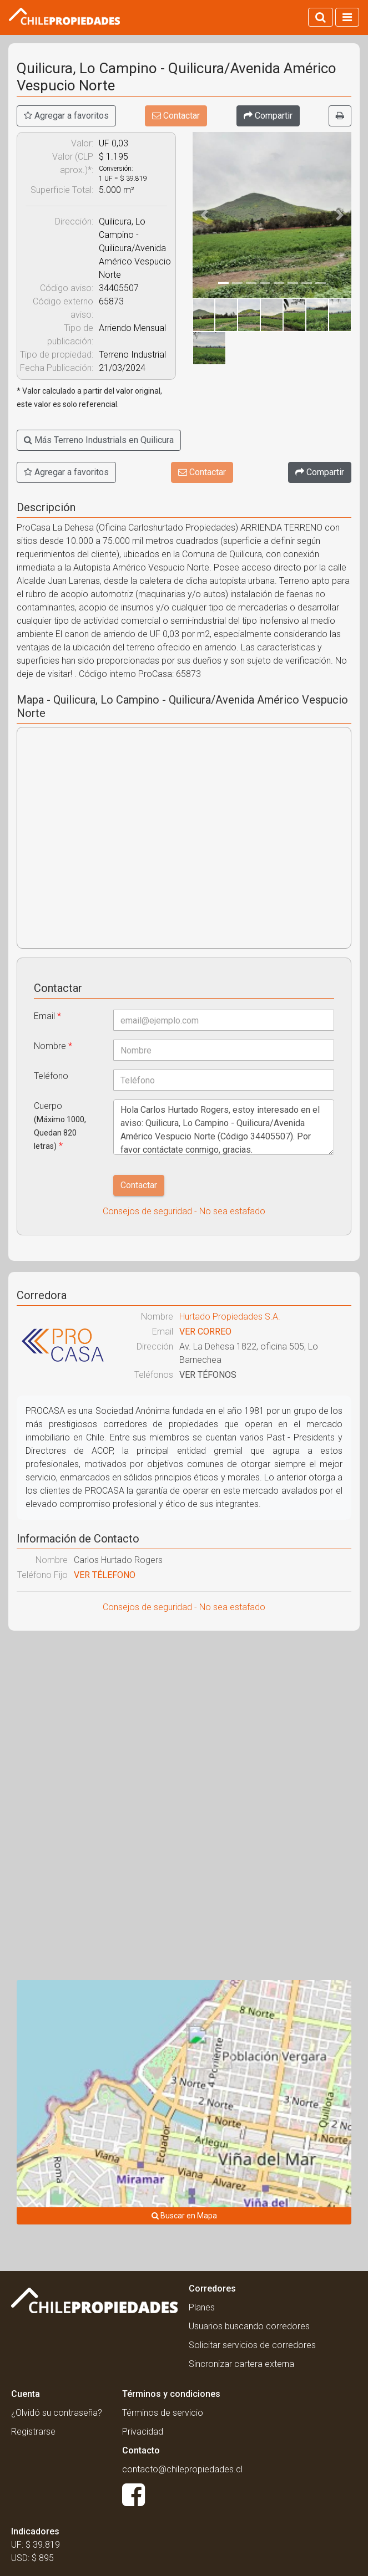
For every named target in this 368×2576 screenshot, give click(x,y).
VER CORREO (205, 1331)
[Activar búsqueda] (320, 17)
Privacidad (142, 2431)
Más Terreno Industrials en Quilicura (99, 440)
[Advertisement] (184, 1719)
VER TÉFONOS (207, 1375)
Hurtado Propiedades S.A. (229, 1316)
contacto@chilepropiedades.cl (182, 2469)
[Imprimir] (340, 115)
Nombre (53, 1046)
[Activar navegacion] (347, 17)
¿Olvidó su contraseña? (56, 2412)
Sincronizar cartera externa (241, 2364)
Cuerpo (60, 1126)
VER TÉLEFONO (104, 1575)
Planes (202, 2307)
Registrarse (33, 2431)
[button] (204, 215)
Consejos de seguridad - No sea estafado (184, 1211)
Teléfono (51, 1076)
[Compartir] (268, 115)
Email (47, 1016)
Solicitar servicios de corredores (252, 2345)
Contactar (176, 115)
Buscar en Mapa (184, 2215)
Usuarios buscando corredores (249, 2326)
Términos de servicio (162, 2412)
